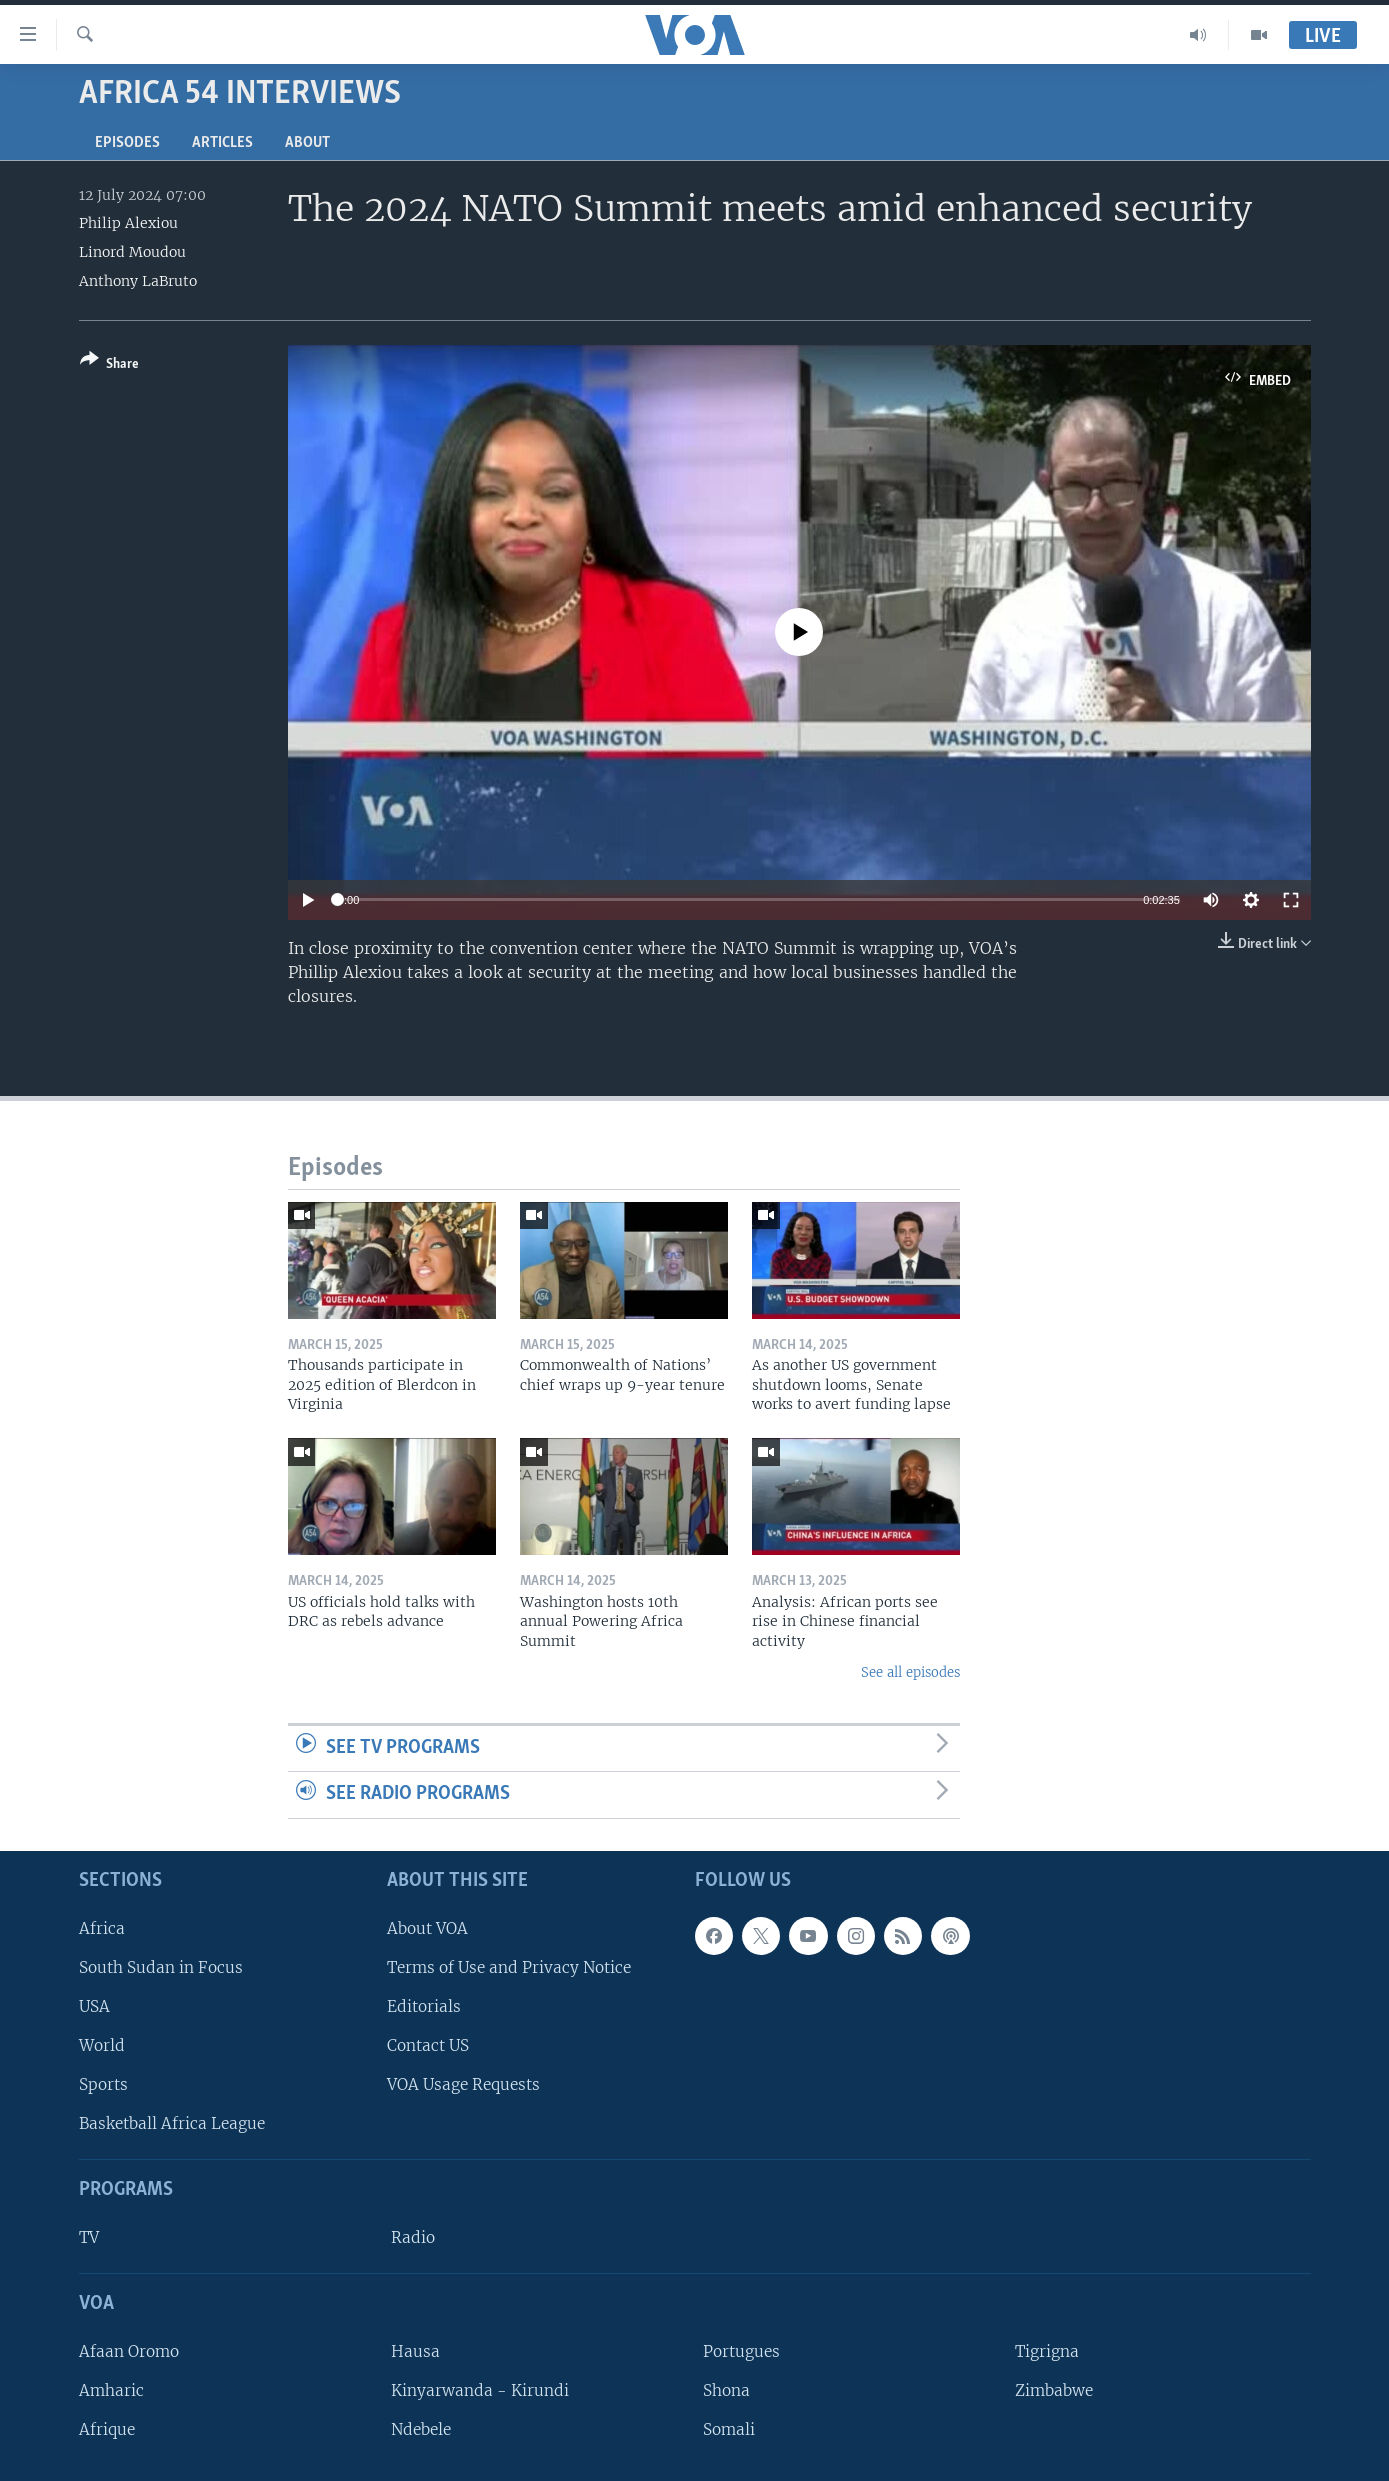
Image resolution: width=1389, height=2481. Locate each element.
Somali (729, 2429)
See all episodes (910, 1672)
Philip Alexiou (128, 223)
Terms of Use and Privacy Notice (509, 1967)
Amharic (111, 2390)
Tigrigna (1047, 2351)
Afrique (107, 2429)
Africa (102, 1928)
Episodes (127, 143)
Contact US (428, 2045)
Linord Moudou (132, 252)
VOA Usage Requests (463, 2084)
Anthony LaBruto (138, 281)
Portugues (741, 2351)
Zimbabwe (1054, 2390)
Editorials (424, 2006)
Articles (222, 143)
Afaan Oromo (129, 2351)
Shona (726, 2390)
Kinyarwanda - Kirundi (480, 2390)
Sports (103, 2084)
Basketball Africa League (172, 2123)
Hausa (415, 2351)
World (102, 2045)
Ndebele (421, 2429)
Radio (413, 2237)
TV (89, 2237)
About (307, 143)
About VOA (427, 1928)
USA (94, 2006)
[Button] (109, 365)
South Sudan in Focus (161, 1967)
